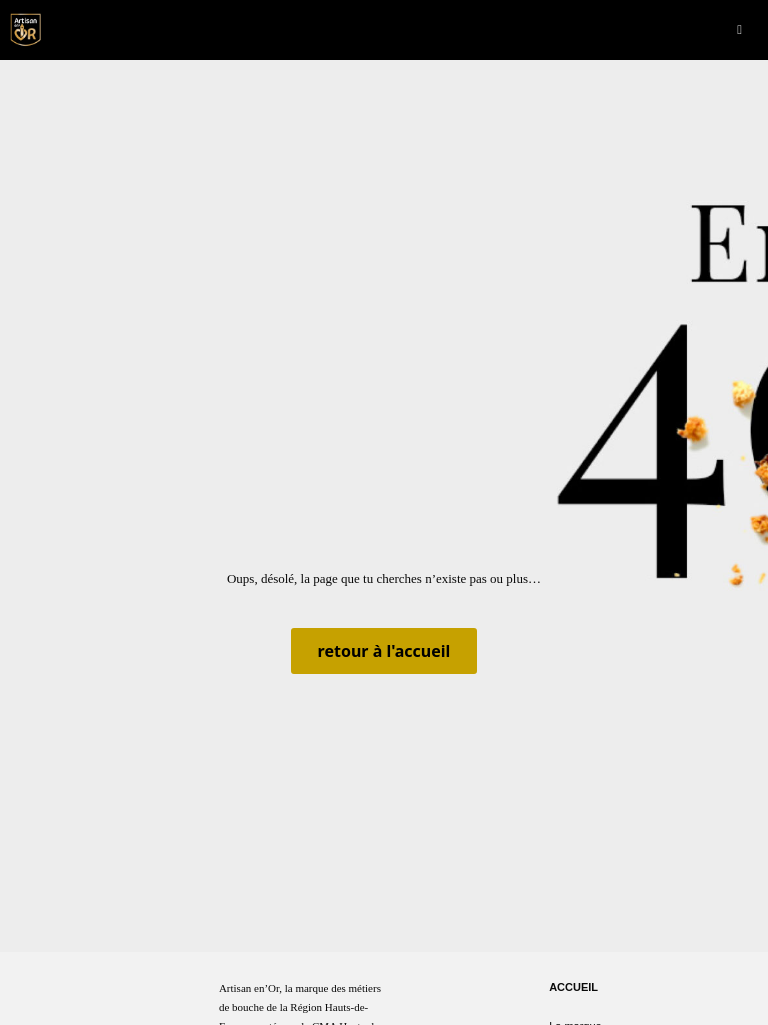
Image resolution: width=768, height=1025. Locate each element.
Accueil (573, 987)
